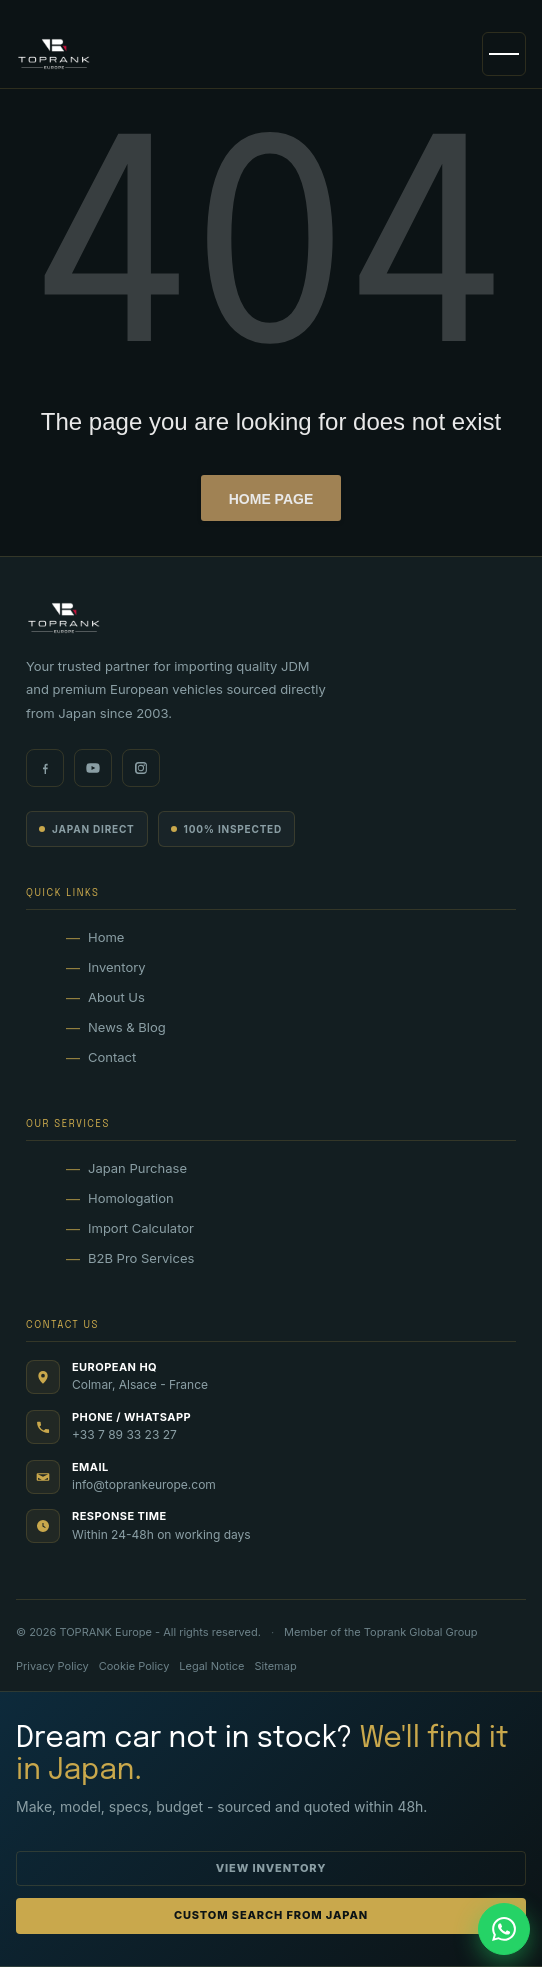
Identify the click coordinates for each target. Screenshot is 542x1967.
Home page (271, 499)
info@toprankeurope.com (144, 1484)
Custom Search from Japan (271, 1915)
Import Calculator (141, 1228)
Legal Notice (211, 1666)
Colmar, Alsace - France (140, 1384)
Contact (112, 1057)
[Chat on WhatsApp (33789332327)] (504, 1929)
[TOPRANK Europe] (54, 54)
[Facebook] (45, 768)
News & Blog (127, 1027)
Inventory (117, 967)
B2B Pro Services (141, 1258)
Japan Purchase (137, 1168)
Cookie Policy (134, 1666)
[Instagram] (141, 768)
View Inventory (271, 1868)
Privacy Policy (52, 1666)
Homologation (131, 1198)
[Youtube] (93, 768)
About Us (116, 997)
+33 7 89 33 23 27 (124, 1434)
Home (106, 937)
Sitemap (275, 1666)
